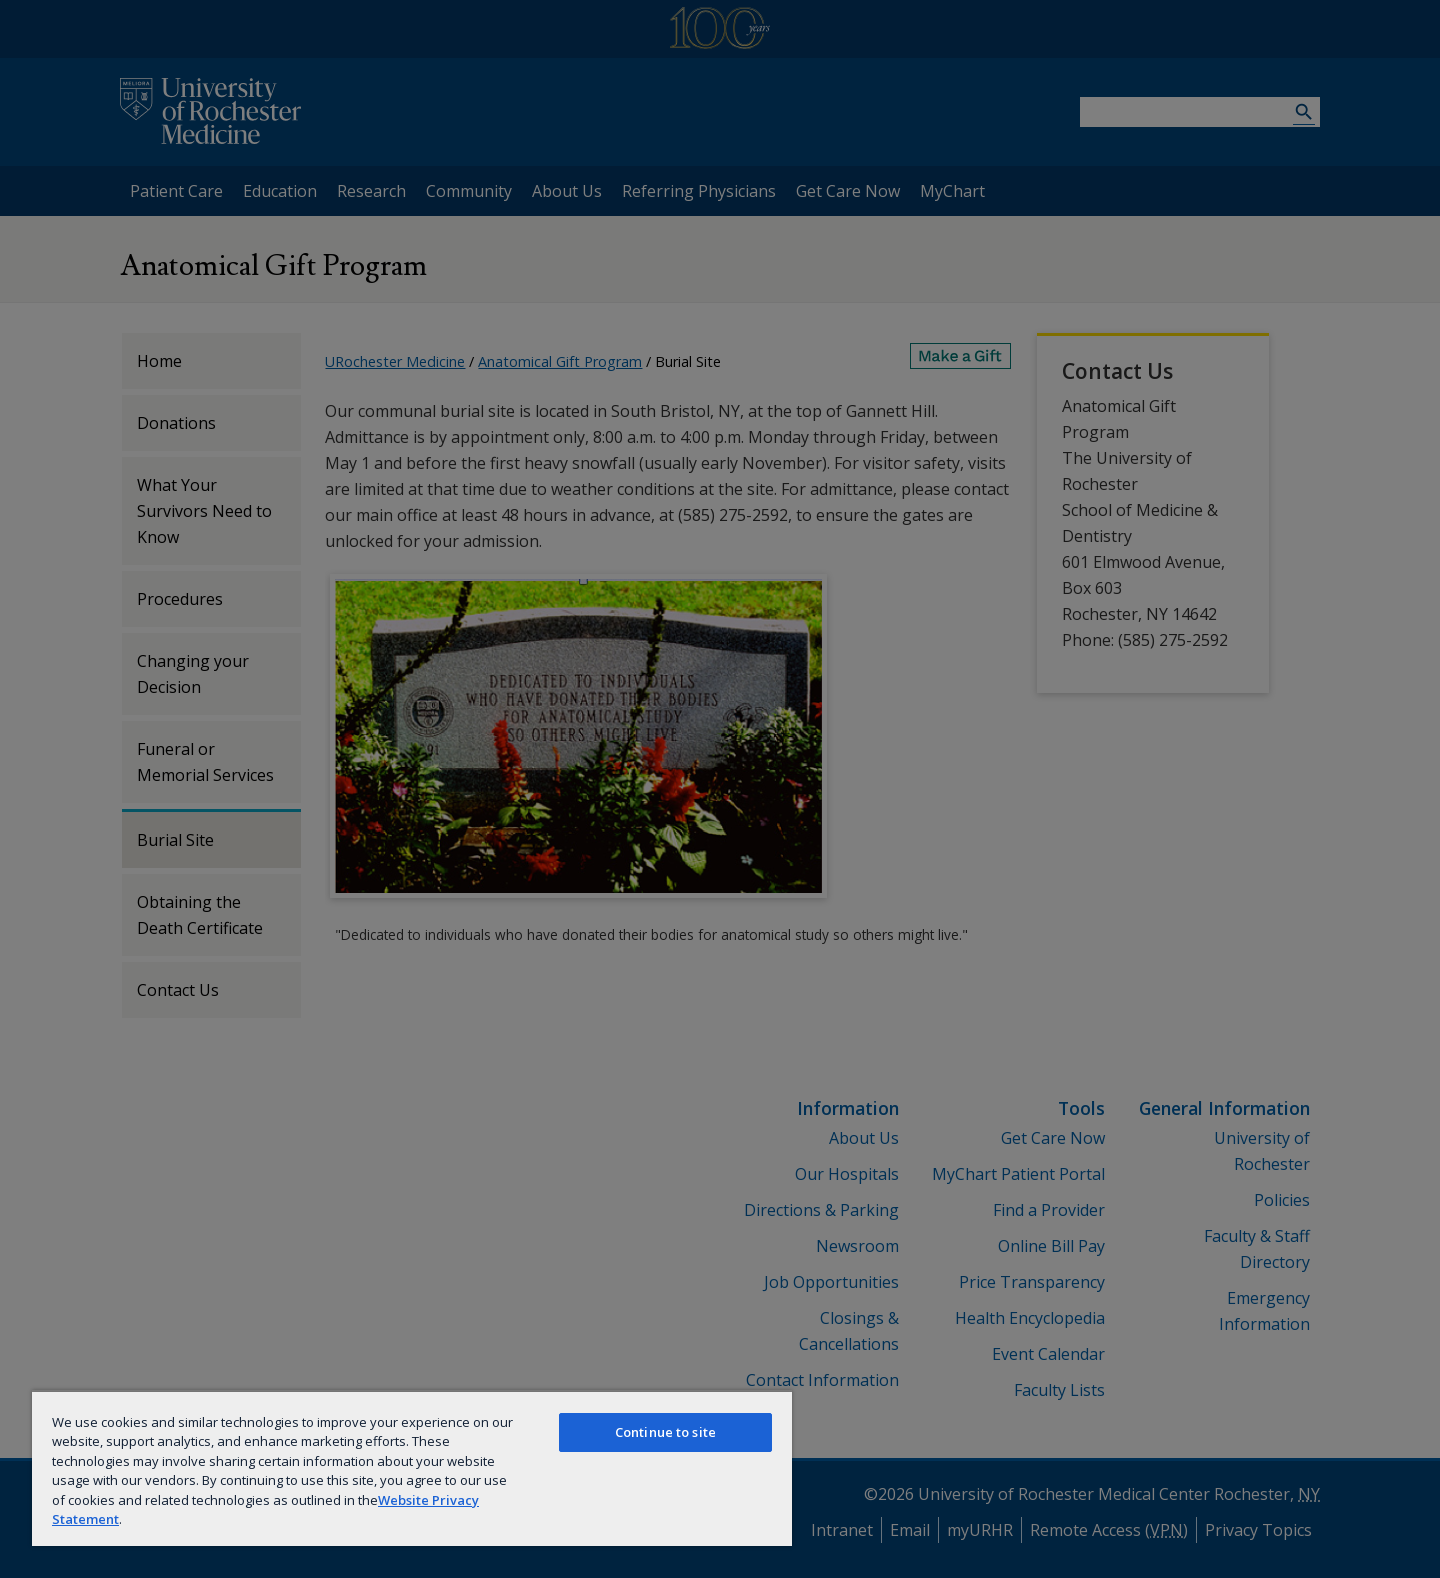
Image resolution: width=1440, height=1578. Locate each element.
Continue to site (665, 1432)
